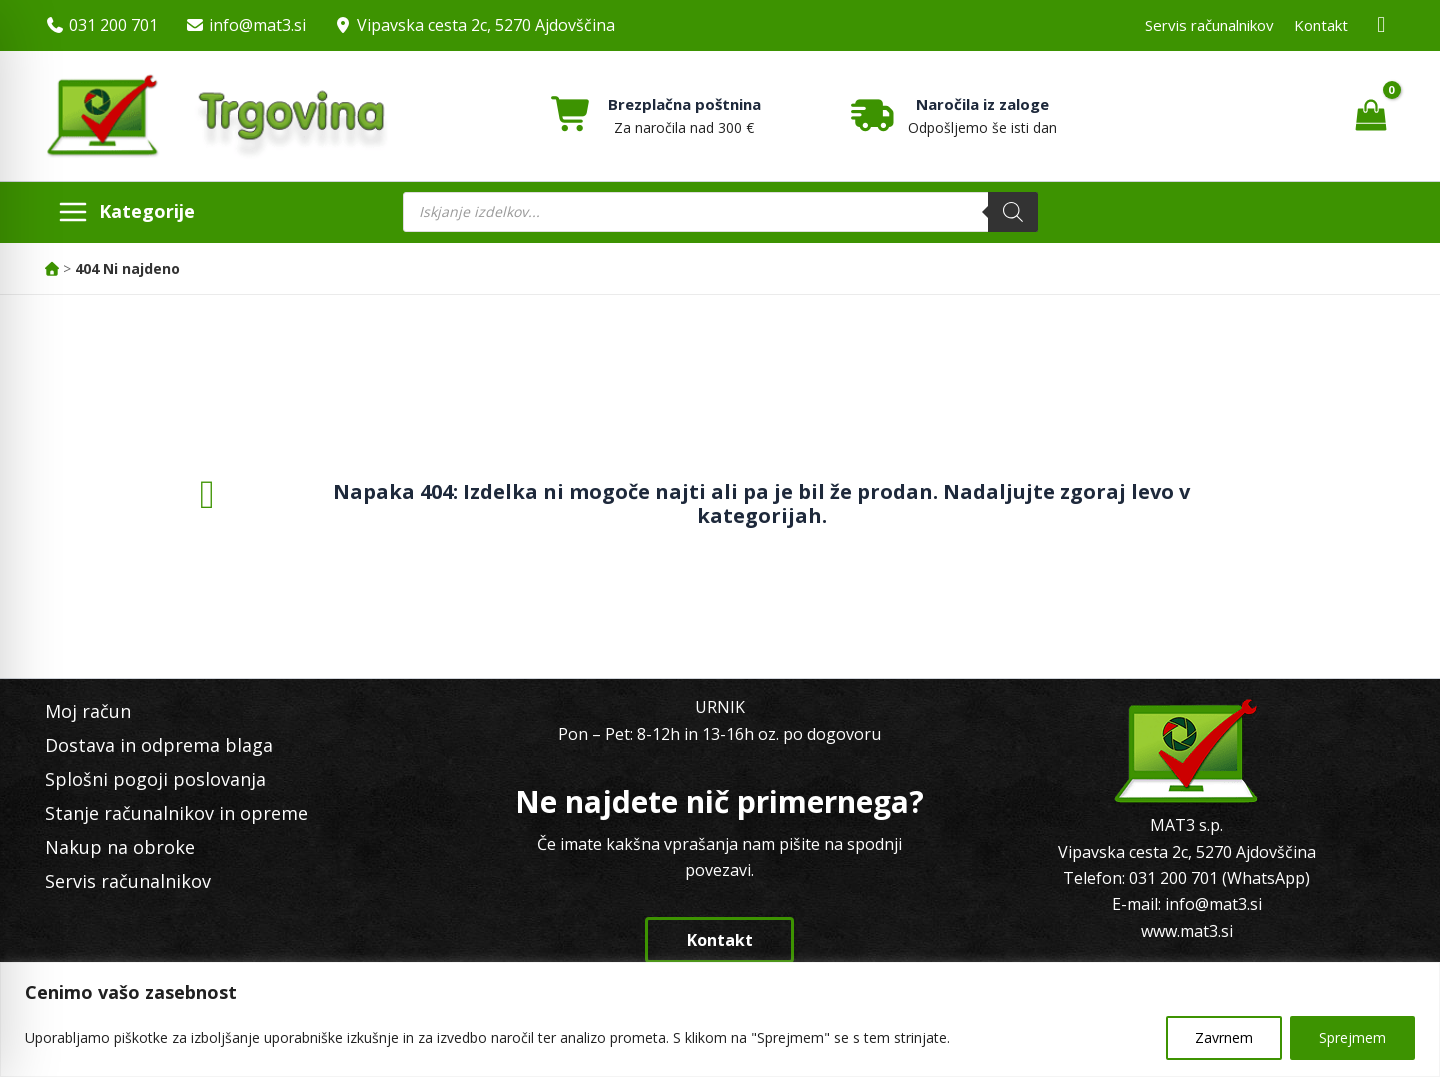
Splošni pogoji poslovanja (155, 779)
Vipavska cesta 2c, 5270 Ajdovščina (486, 25)
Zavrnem (1224, 1037)
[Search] (1013, 212)
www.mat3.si (1187, 931)
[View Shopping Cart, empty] (1370, 116)
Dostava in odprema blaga (159, 745)
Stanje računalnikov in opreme (176, 813)
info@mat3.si (257, 25)
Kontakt (1321, 25)
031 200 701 (113, 25)
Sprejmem (1352, 1037)
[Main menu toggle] (126, 212)
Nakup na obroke (120, 847)
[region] (720, 1019)
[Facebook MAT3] (1382, 25)
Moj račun (88, 711)
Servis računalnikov (1209, 25)
